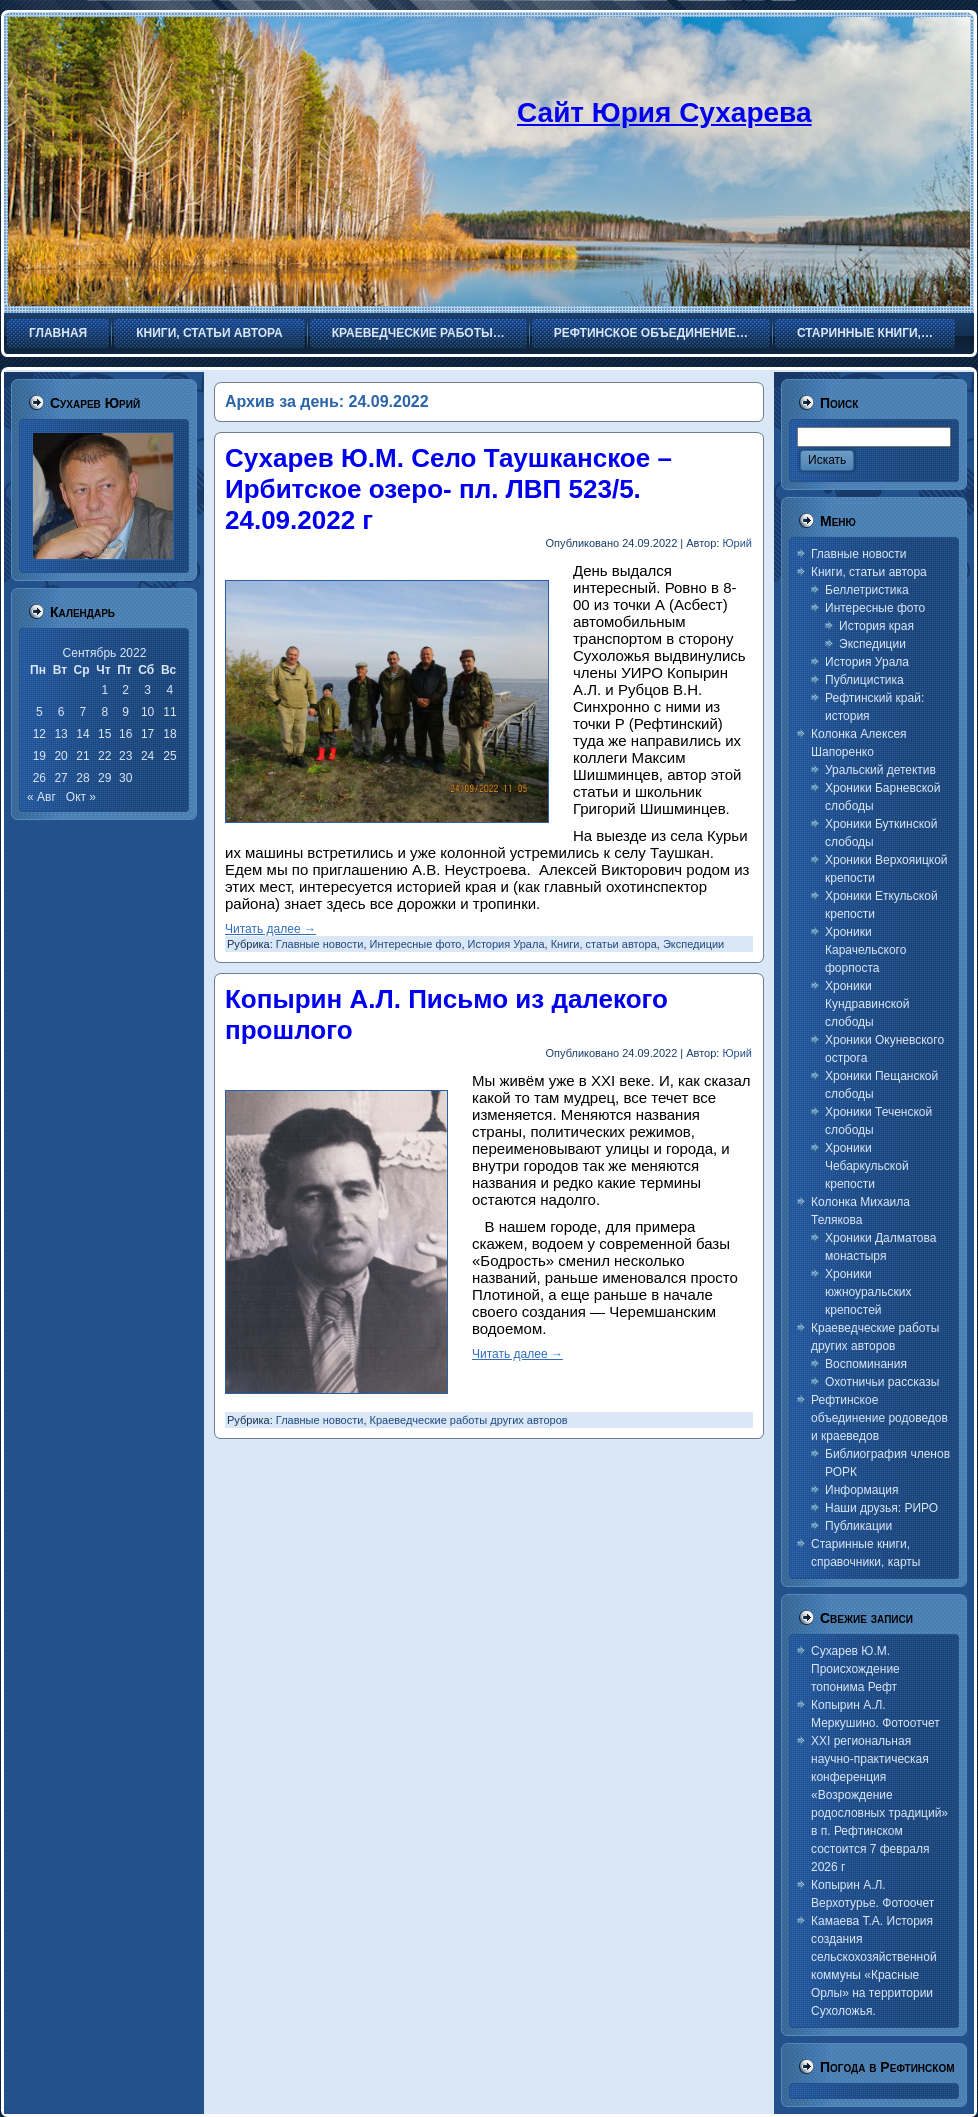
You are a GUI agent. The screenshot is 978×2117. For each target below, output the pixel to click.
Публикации (858, 1526)
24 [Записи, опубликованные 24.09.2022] (147, 756)
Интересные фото (416, 944)
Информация (861, 1490)
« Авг (41, 797)
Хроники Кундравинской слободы (867, 1004)
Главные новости (320, 944)
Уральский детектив (880, 770)
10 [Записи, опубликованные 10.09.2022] (147, 712)
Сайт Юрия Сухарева (664, 112)
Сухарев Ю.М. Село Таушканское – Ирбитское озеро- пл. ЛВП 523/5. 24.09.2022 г (448, 489)
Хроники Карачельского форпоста (865, 950)
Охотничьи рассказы (882, 1382)
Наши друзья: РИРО (881, 1508)
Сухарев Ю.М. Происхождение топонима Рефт (855, 1669)
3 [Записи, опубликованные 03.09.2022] (147, 690)
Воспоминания (866, 1364)
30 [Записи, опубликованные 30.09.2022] (125, 778)
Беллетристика (867, 590)
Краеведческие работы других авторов (469, 1420)
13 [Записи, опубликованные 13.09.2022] (60, 734)
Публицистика (864, 680)
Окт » (81, 797)
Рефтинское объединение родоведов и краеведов (879, 1418)
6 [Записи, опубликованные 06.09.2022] (61, 712)
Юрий (737, 543)
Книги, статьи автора (604, 944)
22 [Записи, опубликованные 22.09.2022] (104, 756)
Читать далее (270, 929)
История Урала (506, 944)
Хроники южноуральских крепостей (868, 1292)
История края (876, 626)
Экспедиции (693, 944)
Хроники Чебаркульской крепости (867, 1166)
